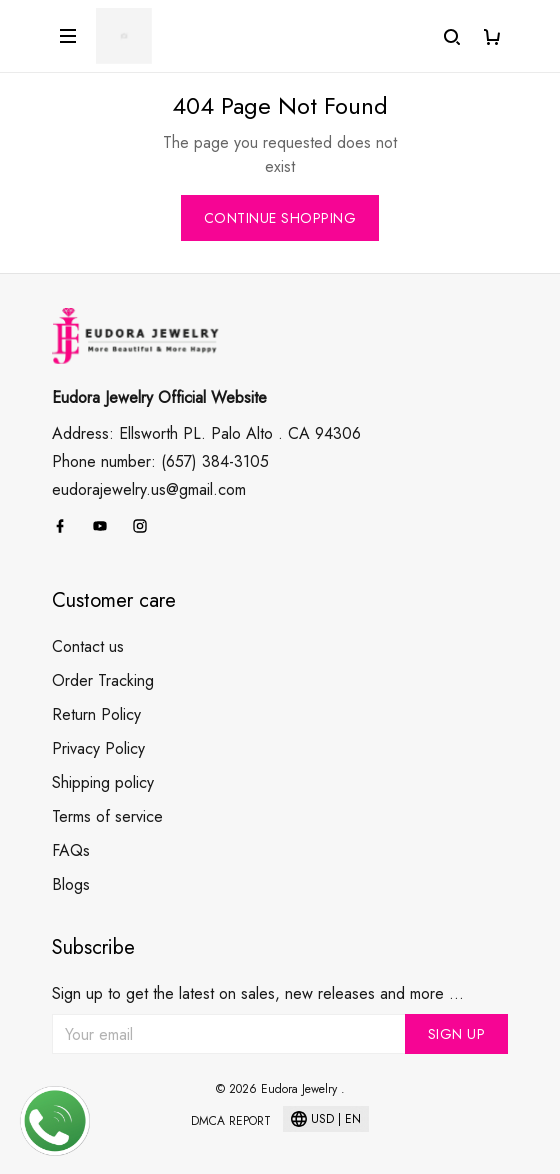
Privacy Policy (98, 748)
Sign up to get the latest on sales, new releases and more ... (258, 993)
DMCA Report (231, 1121)
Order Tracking (103, 680)
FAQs (71, 850)
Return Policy (96, 714)
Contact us (88, 646)
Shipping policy (103, 782)
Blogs (71, 884)
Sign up (457, 1034)
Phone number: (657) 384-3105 (160, 461)
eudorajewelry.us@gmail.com (149, 489)
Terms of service (107, 816)
